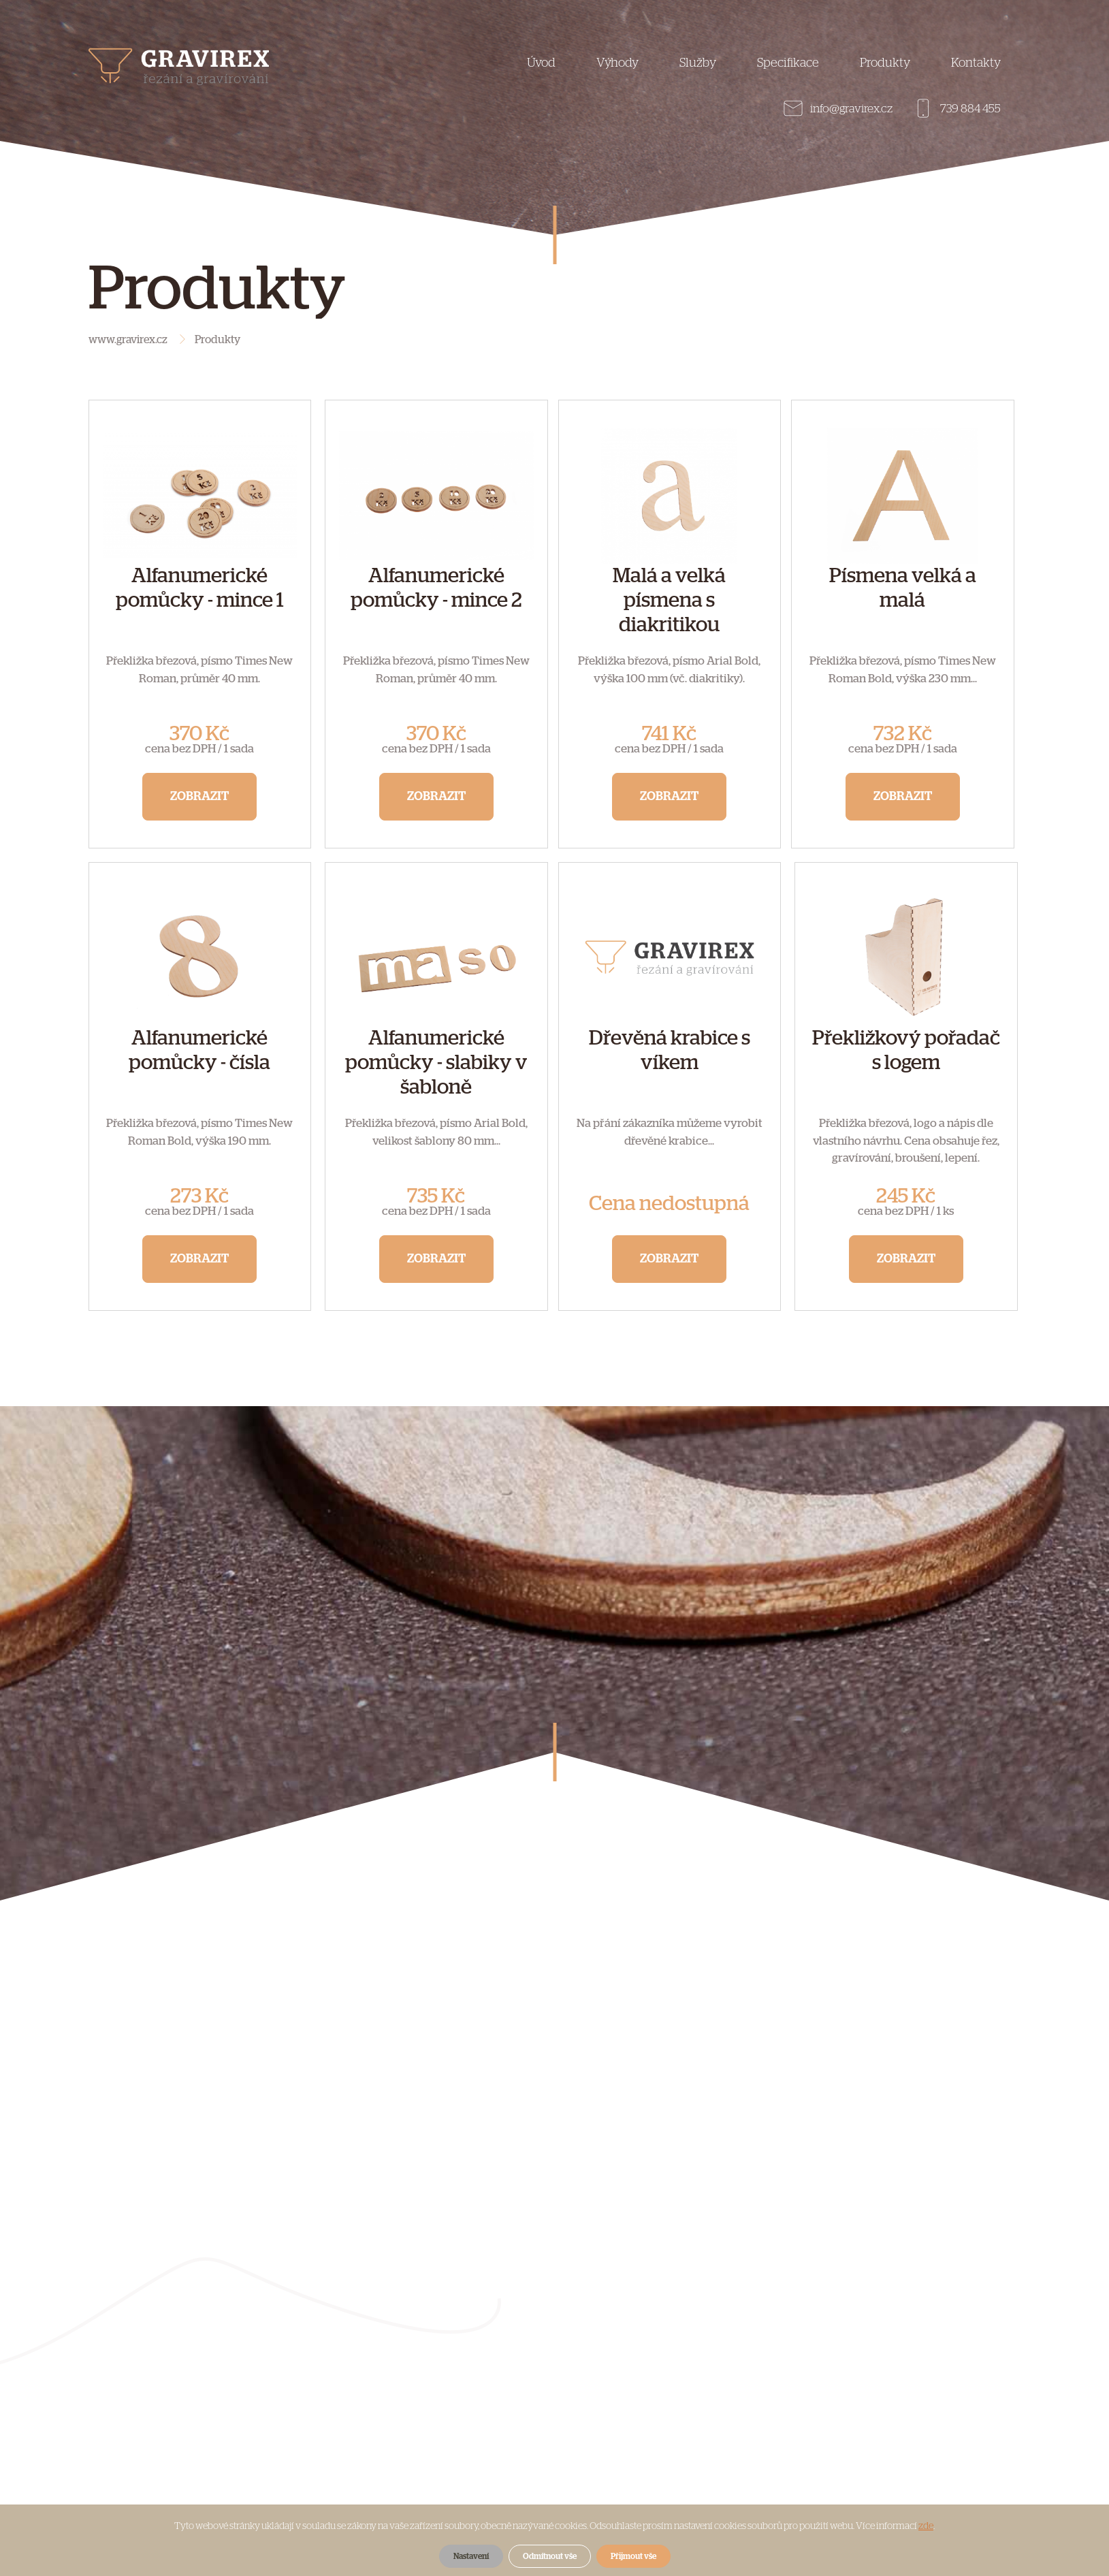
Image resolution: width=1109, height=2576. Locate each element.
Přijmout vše (633, 2556)
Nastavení (471, 2556)
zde (925, 2526)
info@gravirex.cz (851, 108)
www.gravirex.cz (128, 339)
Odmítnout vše (550, 2556)
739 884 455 (970, 108)
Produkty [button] (885, 63)
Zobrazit (199, 797)
